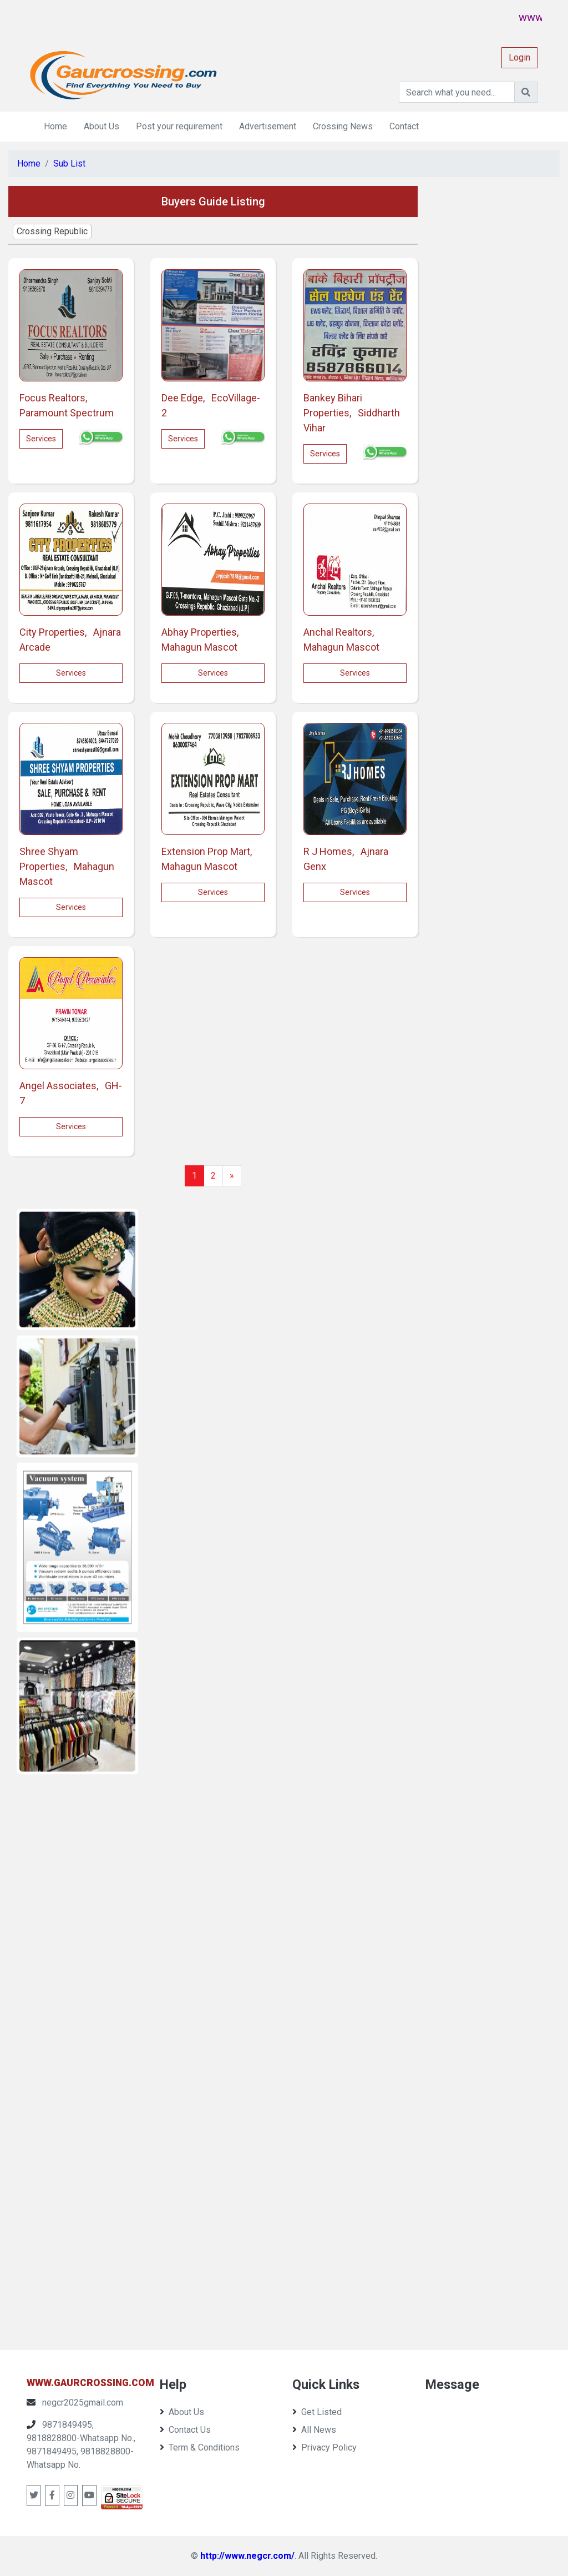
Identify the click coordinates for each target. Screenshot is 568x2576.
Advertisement (267, 126)
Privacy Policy (324, 2447)
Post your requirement (179, 126)
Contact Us (185, 2429)
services (41, 438)
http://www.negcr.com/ (247, 2555)
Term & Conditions (200, 2447)
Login (519, 57)
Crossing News (343, 126)
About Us (101, 126)
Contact (404, 126)
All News (314, 2429)
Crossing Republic (52, 231)
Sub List (69, 163)
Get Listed (317, 2412)
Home (55, 126)
